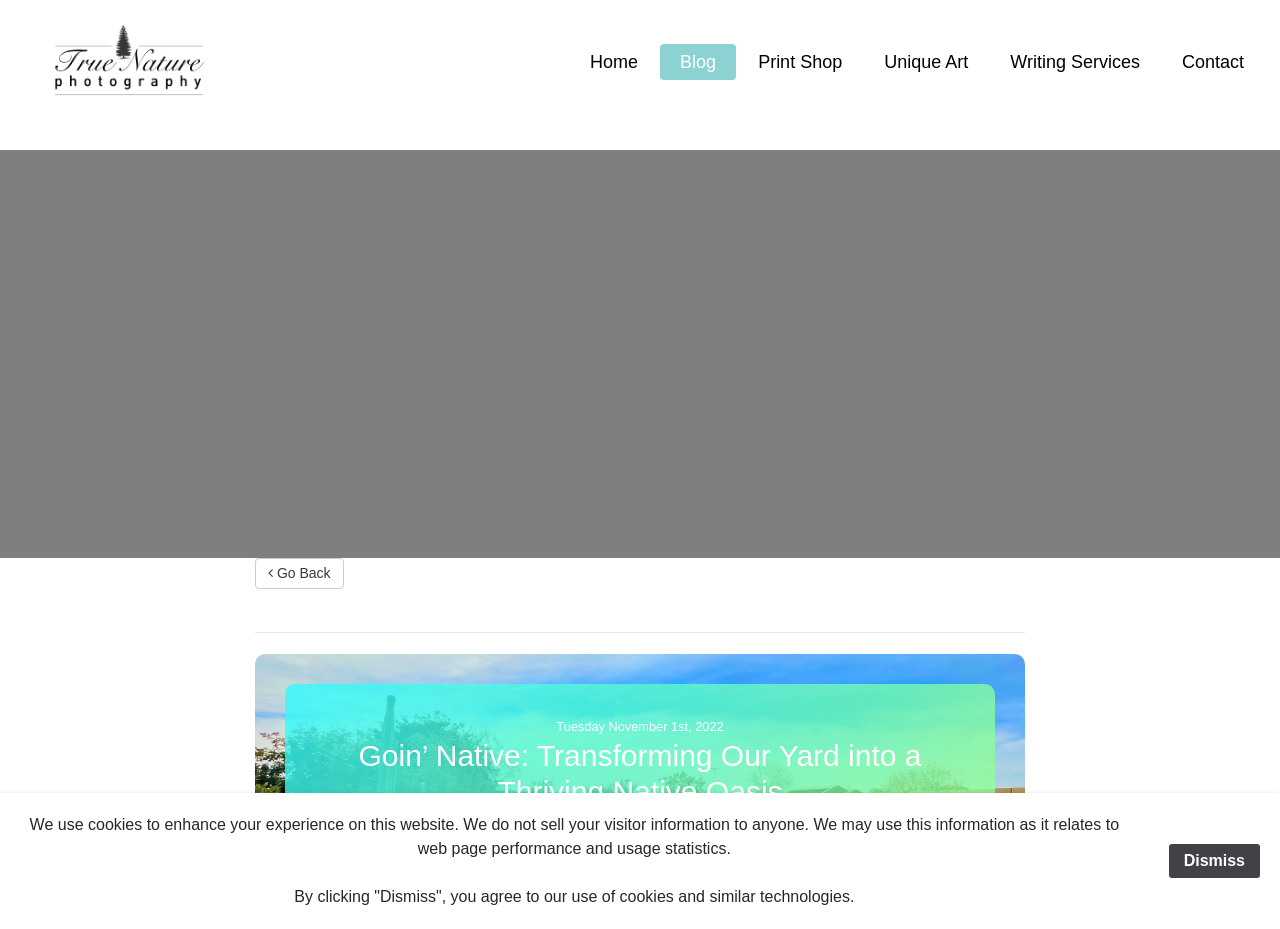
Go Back (299, 573)
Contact (1213, 62)
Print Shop (800, 62)
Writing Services (1075, 62)
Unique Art (926, 62)
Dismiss (1214, 860)
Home (614, 62)
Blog (698, 62)
